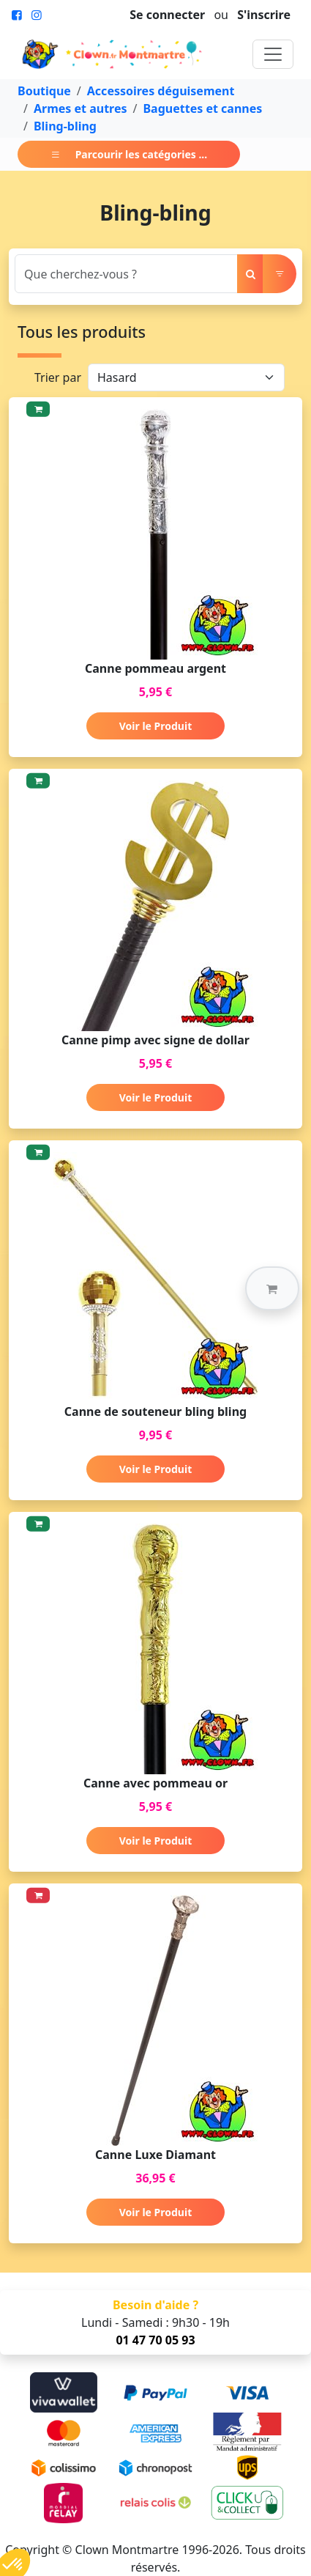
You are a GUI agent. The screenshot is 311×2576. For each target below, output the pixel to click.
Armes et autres (80, 108)
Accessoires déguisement (161, 91)
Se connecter (167, 15)
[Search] (126, 273)
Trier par (57, 377)
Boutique (44, 91)
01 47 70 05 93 (155, 2340)
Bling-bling (65, 126)
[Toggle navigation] (272, 54)
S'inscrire (264, 15)
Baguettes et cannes (202, 108)
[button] (272, 1288)
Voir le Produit (155, 726)
